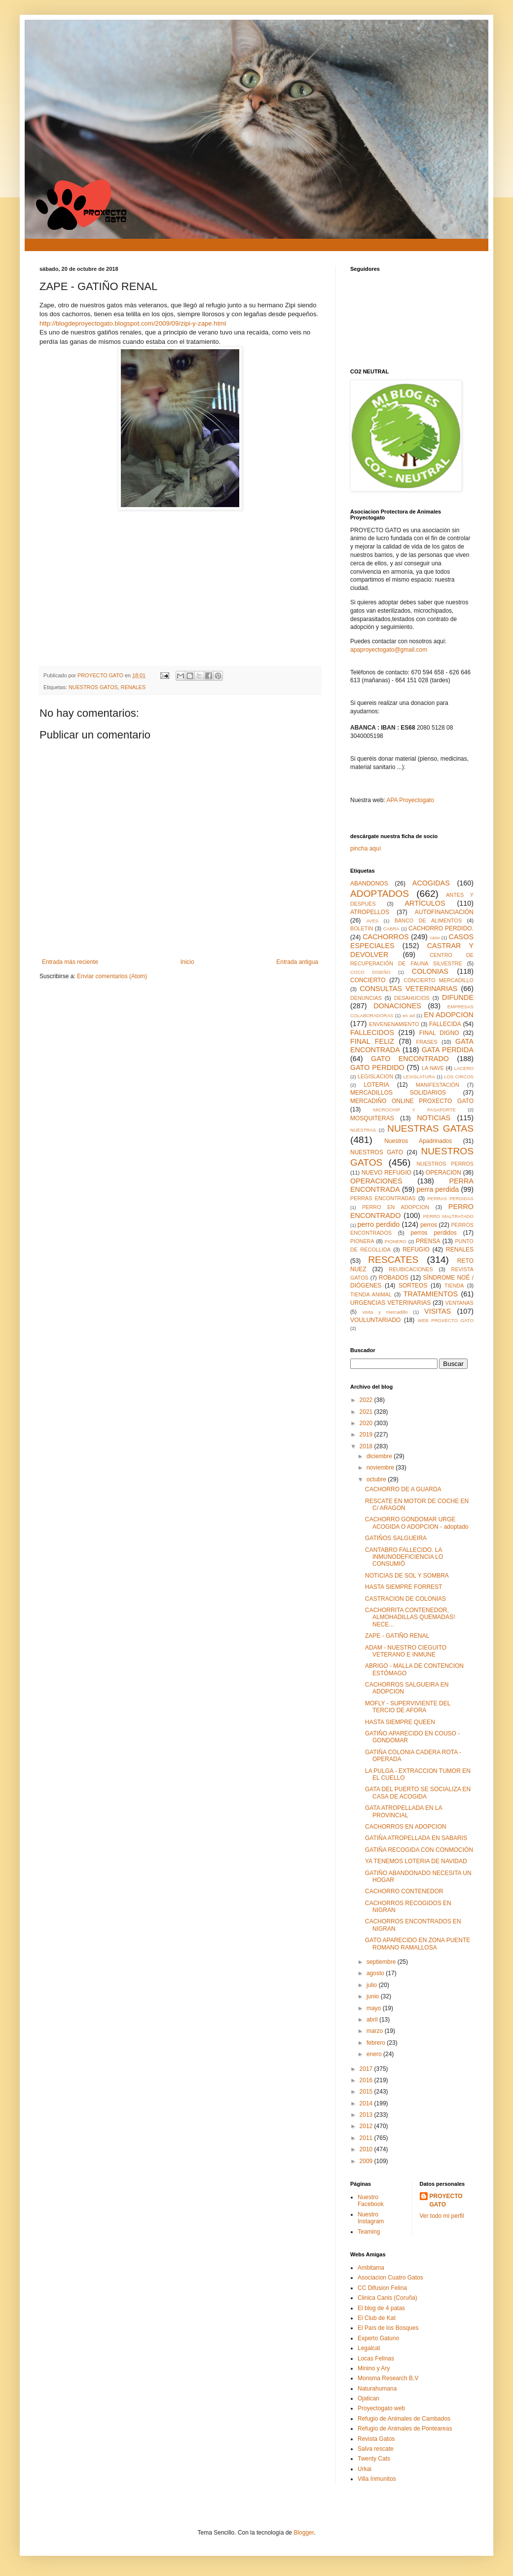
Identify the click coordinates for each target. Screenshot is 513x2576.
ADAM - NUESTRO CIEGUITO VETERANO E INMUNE (405, 1651)
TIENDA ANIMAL (371, 1294)
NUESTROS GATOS (93, 687)
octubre (377, 1479)
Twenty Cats (374, 2458)
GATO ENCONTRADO (410, 1059)
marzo (375, 2030)
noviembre (381, 1467)
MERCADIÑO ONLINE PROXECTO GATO (412, 1101)
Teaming (369, 2231)
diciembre (380, 1456)
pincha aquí (365, 848)
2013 (367, 2114)
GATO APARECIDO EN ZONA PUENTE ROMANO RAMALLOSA (417, 1943)
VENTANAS (459, 1303)
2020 (367, 1423)
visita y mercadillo (384, 1312)
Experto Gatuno (378, 2338)
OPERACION (443, 1172)
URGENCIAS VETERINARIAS (390, 1302)
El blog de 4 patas (381, 2308)
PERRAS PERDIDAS (450, 1198)
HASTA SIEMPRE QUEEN (400, 1722)
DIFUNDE (458, 997)
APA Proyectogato (410, 800)
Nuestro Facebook (371, 2201)
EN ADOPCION (449, 1015)
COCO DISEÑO (370, 972)
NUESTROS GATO (376, 1152)
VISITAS (437, 1311)
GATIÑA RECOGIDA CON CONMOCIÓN (419, 1849)
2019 (367, 1434)
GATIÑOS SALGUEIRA (396, 1538)
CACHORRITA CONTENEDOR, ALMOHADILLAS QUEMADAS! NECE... (410, 1617)
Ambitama (371, 2267)
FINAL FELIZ (372, 1041)
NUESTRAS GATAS (430, 1128)
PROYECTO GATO (446, 2200)
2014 (367, 2103)
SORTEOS (413, 1285)
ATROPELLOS (369, 912)
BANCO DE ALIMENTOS (428, 920)
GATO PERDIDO (377, 1067)
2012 (367, 2126)
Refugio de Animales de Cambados (404, 2418)
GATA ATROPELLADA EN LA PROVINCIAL (403, 1811)
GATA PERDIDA (448, 1050)
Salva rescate (376, 2448)
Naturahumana (377, 2388)
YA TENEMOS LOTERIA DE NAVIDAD (416, 1861)
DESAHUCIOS (411, 998)
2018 (367, 1446)
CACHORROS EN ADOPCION (405, 1826)
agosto (376, 1973)
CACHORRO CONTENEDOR (404, 1891)
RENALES (133, 687)
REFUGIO (416, 1249)
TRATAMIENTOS (430, 1294)
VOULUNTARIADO (375, 1320)
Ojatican (368, 2398)
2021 (367, 1411)
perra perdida (438, 1189)
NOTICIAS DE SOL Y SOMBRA (407, 1575)
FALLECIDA (445, 1024)
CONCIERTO (368, 980)
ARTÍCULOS (424, 903)
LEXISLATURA (419, 1076)
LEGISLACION (375, 1076)
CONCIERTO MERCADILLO (438, 980)
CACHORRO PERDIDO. (441, 928)
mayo (374, 2008)
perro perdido (379, 1224)
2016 (367, 2080)
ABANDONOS (369, 883)
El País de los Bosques (388, 2327)
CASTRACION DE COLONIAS (405, 1598)
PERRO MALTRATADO (448, 1216)
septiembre (382, 1961)
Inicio (187, 961)
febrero (376, 2042)
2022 (367, 1400)
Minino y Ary (374, 2368)
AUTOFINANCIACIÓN (444, 912)
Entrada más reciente (70, 961)
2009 (367, 2161)
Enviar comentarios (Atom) (112, 976)
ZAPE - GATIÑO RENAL (397, 1635)
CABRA (391, 928)
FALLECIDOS (372, 1032)
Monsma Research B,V (388, 2378)
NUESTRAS (363, 1130)
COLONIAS (430, 971)
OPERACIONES (376, 1181)
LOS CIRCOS (459, 1076)
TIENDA (454, 1285)
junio (373, 1996)
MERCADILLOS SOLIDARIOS (398, 1092)
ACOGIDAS (431, 883)
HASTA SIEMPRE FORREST (403, 1586)
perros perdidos (434, 1232)
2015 (367, 2091)
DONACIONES (397, 1006)
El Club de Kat (377, 2318)
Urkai (364, 2469)
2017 (367, 2068)
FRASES (427, 1042)
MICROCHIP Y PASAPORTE (414, 1109)
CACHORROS (386, 937)
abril (372, 2019)
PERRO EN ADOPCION (395, 1207)
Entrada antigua (297, 961)
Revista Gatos (376, 2438)
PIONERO (395, 1241)
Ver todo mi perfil (442, 2215)
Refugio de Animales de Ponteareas (405, 2428)
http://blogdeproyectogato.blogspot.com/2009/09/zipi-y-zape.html (132, 323)
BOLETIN (361, 928)
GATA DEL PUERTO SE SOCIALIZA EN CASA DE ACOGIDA (418, 1793)
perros (428, 1224)
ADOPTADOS (379, 893)
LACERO (464, 1068)
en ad (409, 1015)
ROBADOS (393, 1277)
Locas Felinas (376, 2358)
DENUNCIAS (366, 998)
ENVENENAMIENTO (394, 1024)
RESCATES (393, 1259)
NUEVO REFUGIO (386, 1172)
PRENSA (428, 1241)
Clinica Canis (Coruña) (387, 2297)
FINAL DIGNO (439, 1033)
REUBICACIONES (411, 1269)
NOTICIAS (433, 1118)
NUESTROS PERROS (445, 1164)
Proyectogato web (381, 2408)
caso (435, 937)
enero (374, 2054)
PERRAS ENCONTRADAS (383, 1198)
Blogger (303, 2532)
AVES (372, 920)
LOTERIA (376, 1084)
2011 (367, 2137)
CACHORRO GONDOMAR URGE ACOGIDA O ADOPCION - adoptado (417, 1523)
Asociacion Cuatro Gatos (390, 2277)
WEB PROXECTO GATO (446, 1320)
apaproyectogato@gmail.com (388, 649)
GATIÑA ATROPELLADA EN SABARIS (416, 1838)
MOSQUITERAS (372, 1118)
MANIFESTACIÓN (437, 1085)
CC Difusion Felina (382, 2287)
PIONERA (362, 1241)
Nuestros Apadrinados (418, 1141)
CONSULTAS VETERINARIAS (408, 989)
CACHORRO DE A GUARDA (403, 1489)
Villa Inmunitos (377, 2478)
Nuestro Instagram (371, 2218)
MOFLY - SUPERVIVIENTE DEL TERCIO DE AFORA (407, 1707)
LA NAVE (433, 1068)
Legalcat (369, 2348)
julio (372, 1985)
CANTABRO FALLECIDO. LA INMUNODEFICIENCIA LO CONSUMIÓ (404, 1557)
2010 (367, 2149)
